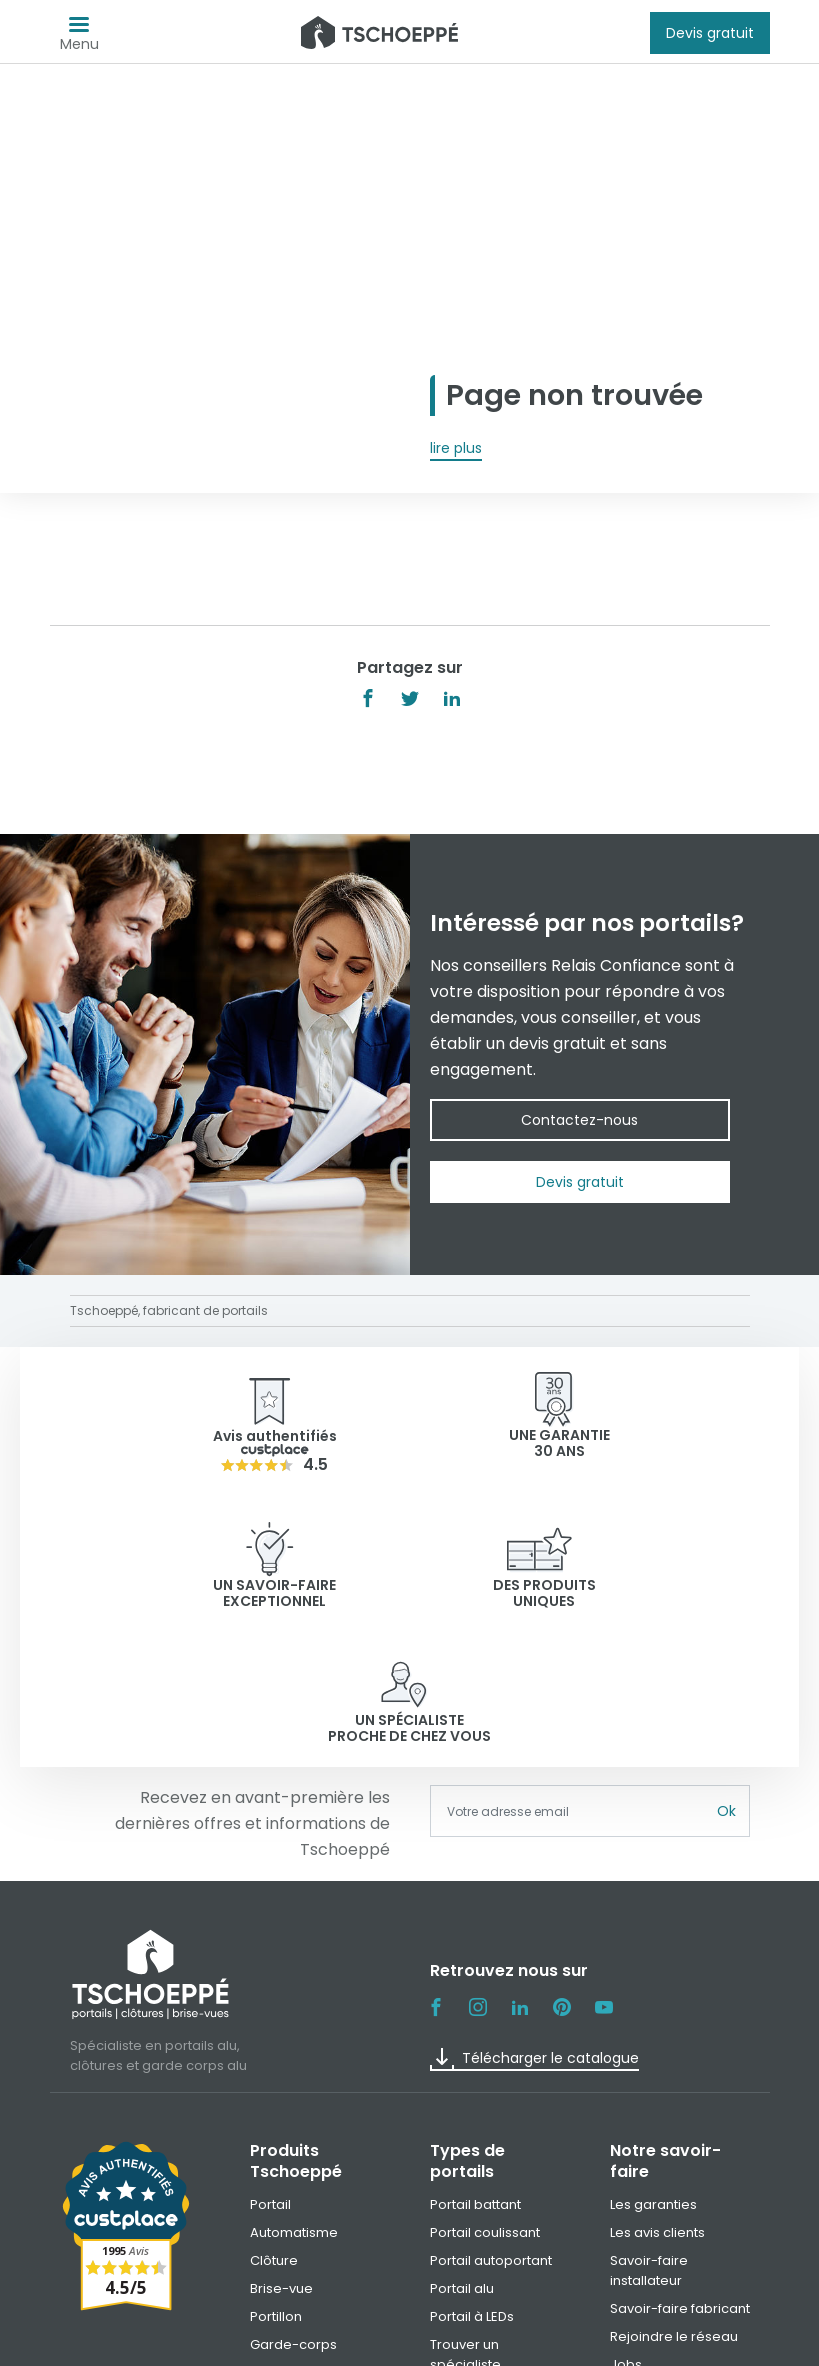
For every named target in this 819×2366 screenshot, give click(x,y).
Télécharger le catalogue (534, 1924)
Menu (79, 38)
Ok (726, 1676)
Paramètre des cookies (631, 2343)
